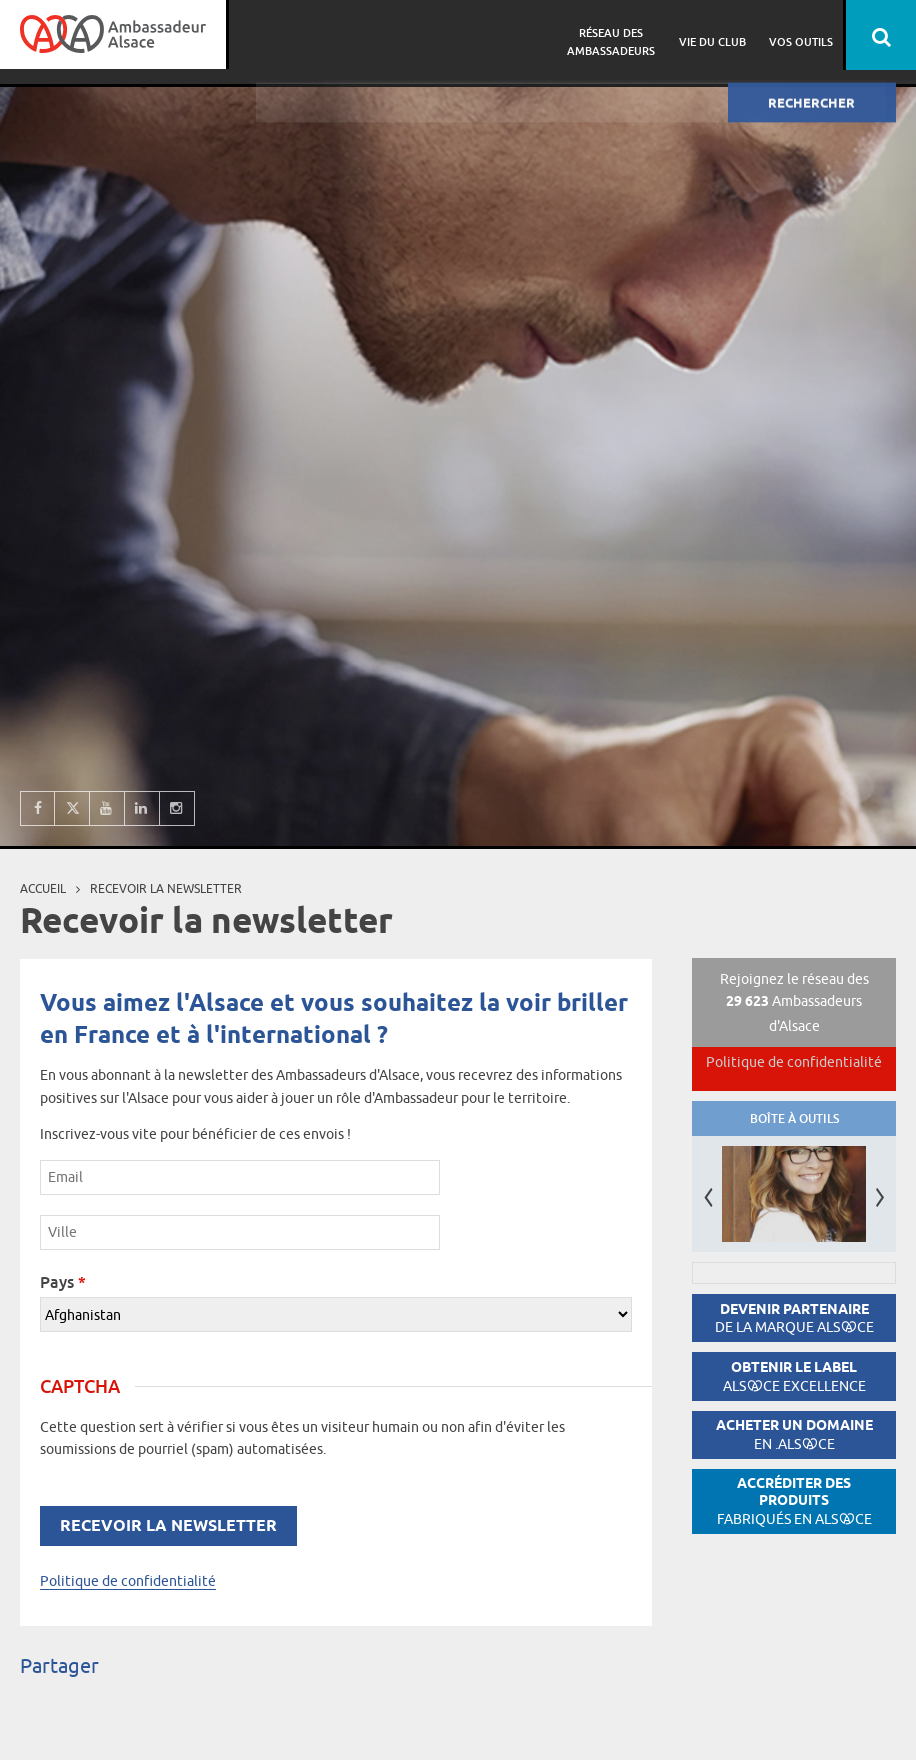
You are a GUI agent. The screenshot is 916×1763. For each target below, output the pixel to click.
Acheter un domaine (794, 1434)
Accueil (43, 888)
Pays (63, 1282)
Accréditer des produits (794, 1501)
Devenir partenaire (794, 1318)
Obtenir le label (794, 1376)
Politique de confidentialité (128, 1581)
